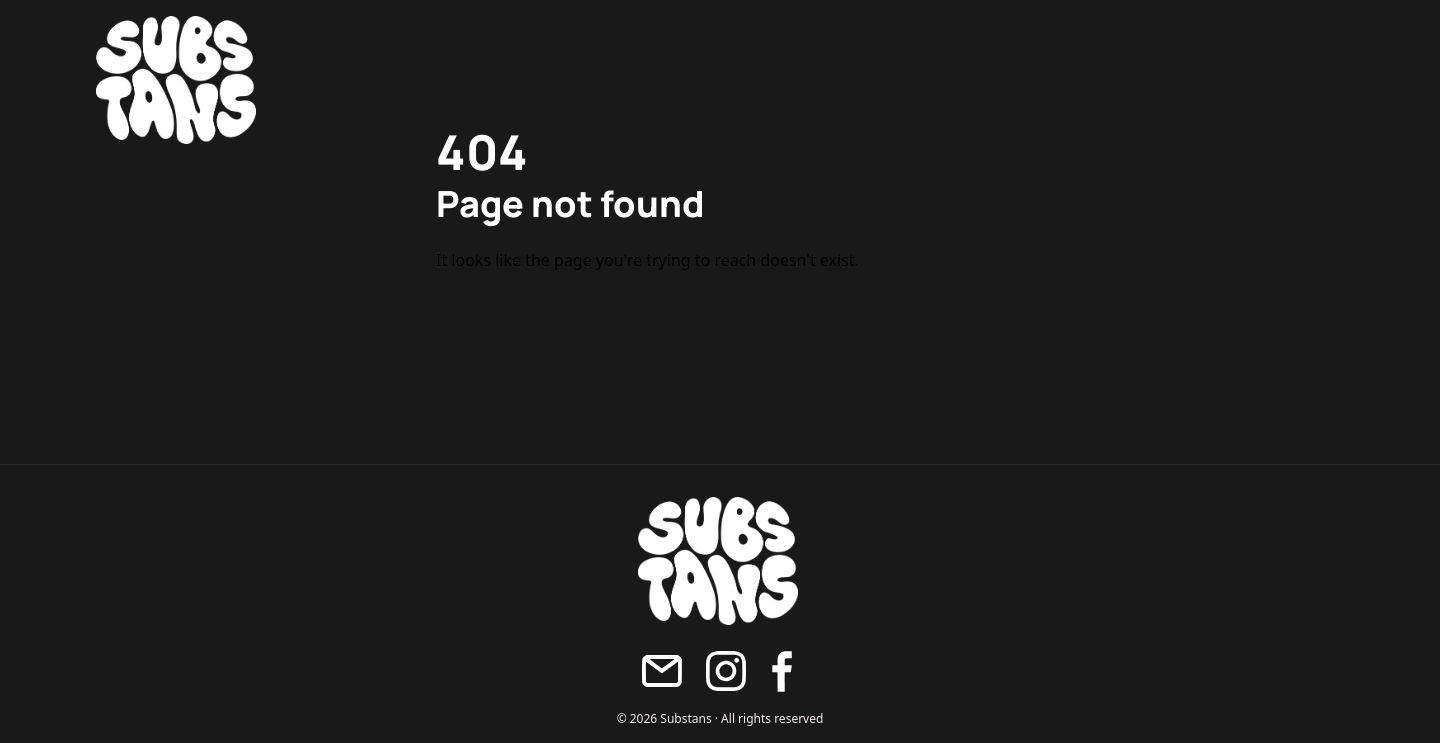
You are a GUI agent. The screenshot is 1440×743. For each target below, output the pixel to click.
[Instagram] (726, 671)
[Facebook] (782, 671)
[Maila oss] (662, 671)
